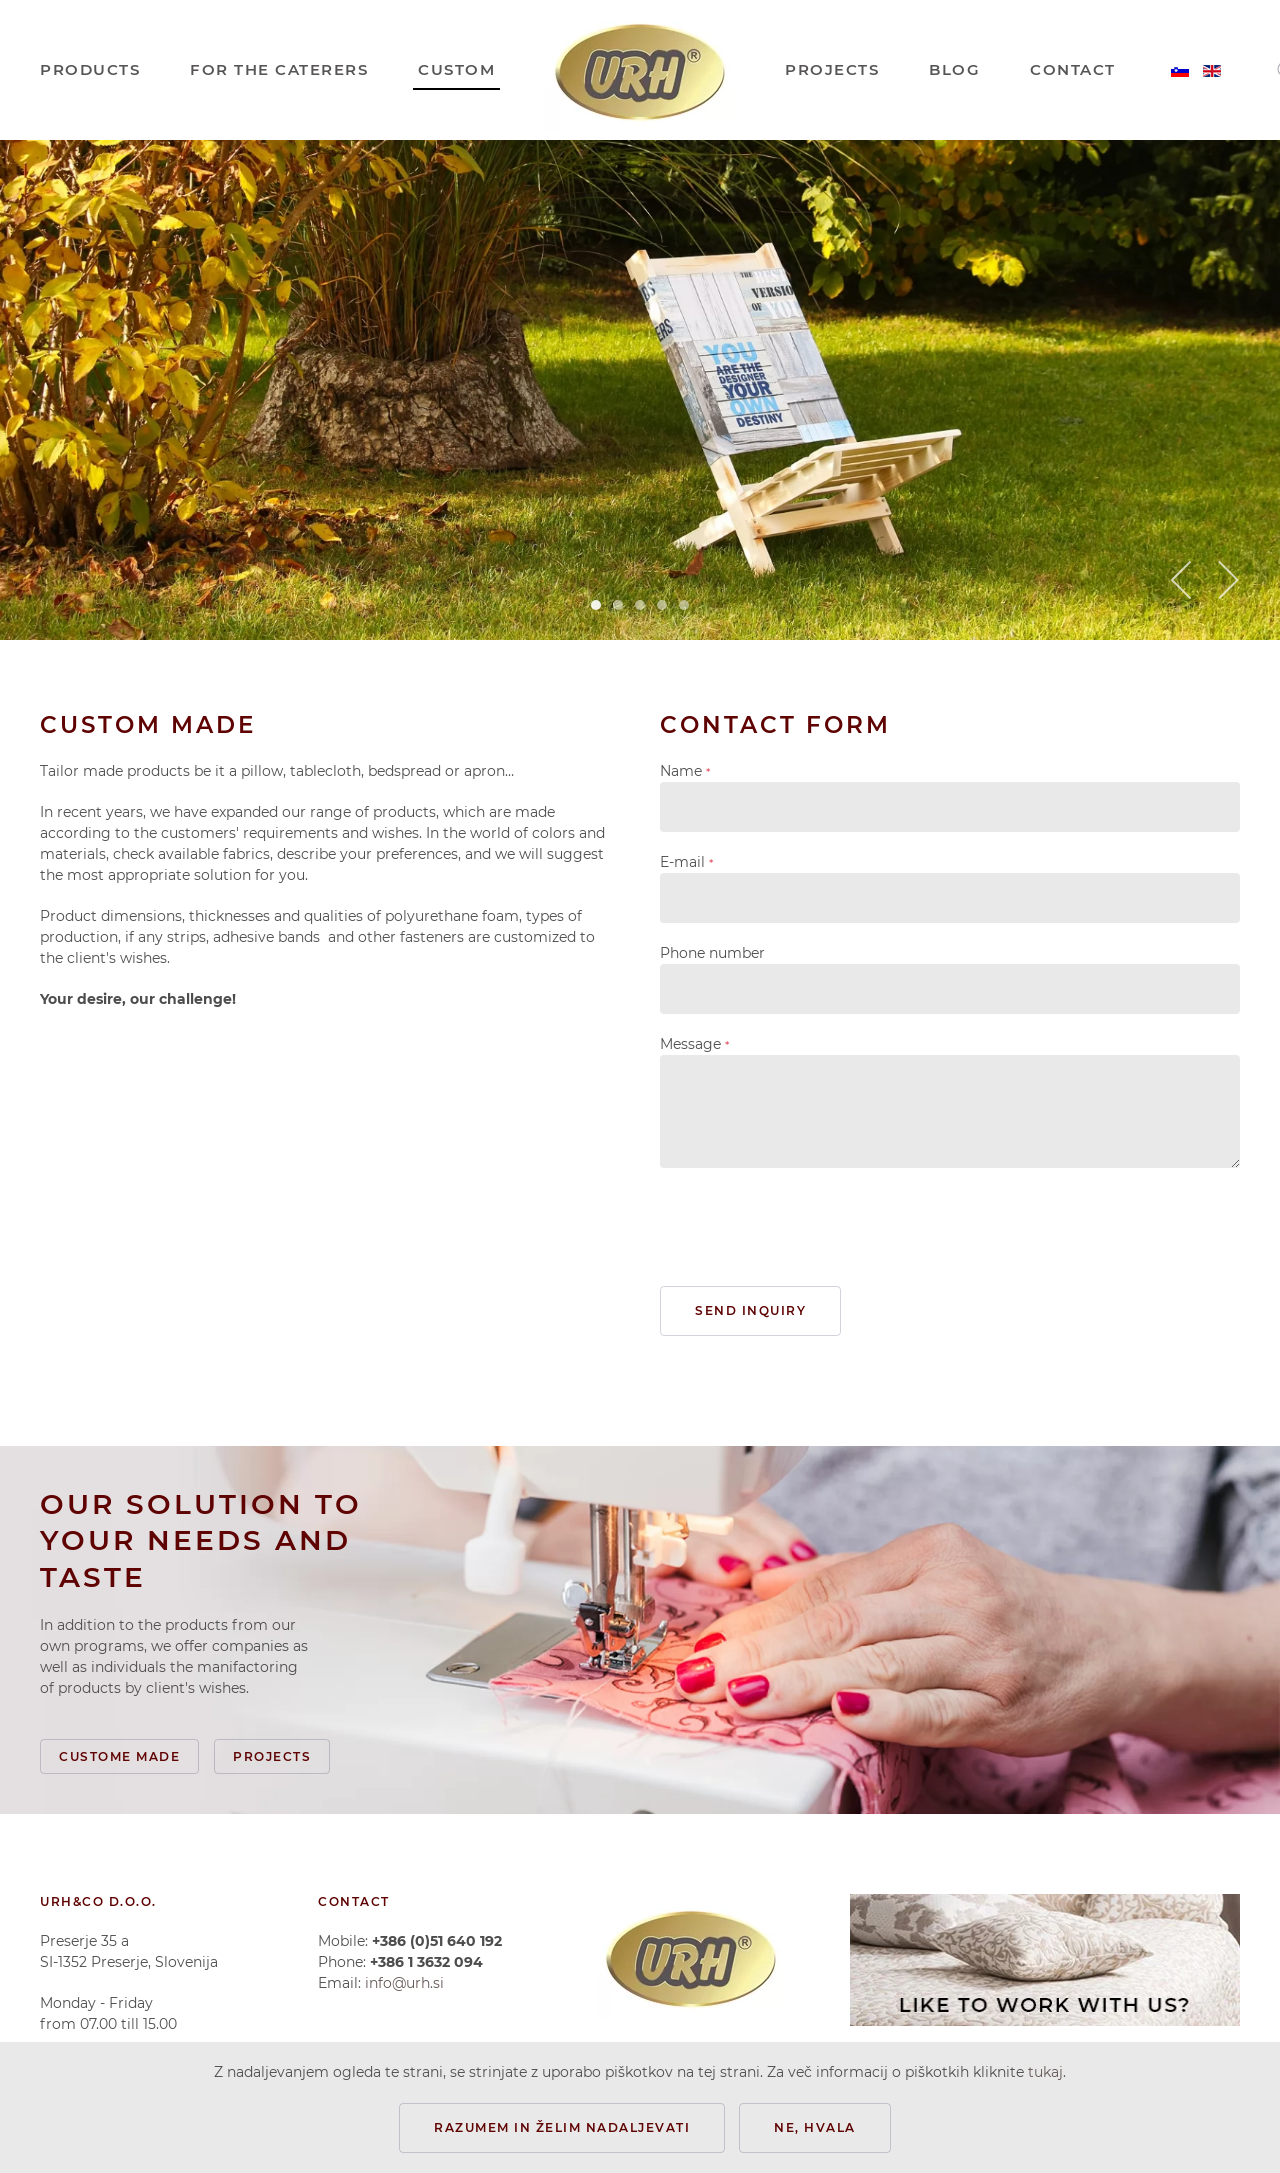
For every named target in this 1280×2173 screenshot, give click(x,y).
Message (694, 1044)
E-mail (686, 862)
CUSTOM (456, 69)
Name (685, 771)
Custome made (119, 1756)
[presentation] (812, 1227)
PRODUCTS (90, 69)
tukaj (1045, 2072)
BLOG (954, 69)
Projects (272, 1756)
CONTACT (1073, 69)
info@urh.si (404, 1983)
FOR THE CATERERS (279, 69)
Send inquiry (750, 1310)
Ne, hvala (815, 2127)
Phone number (712, 953)
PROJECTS (832, 69)
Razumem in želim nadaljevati (562, 2127)
